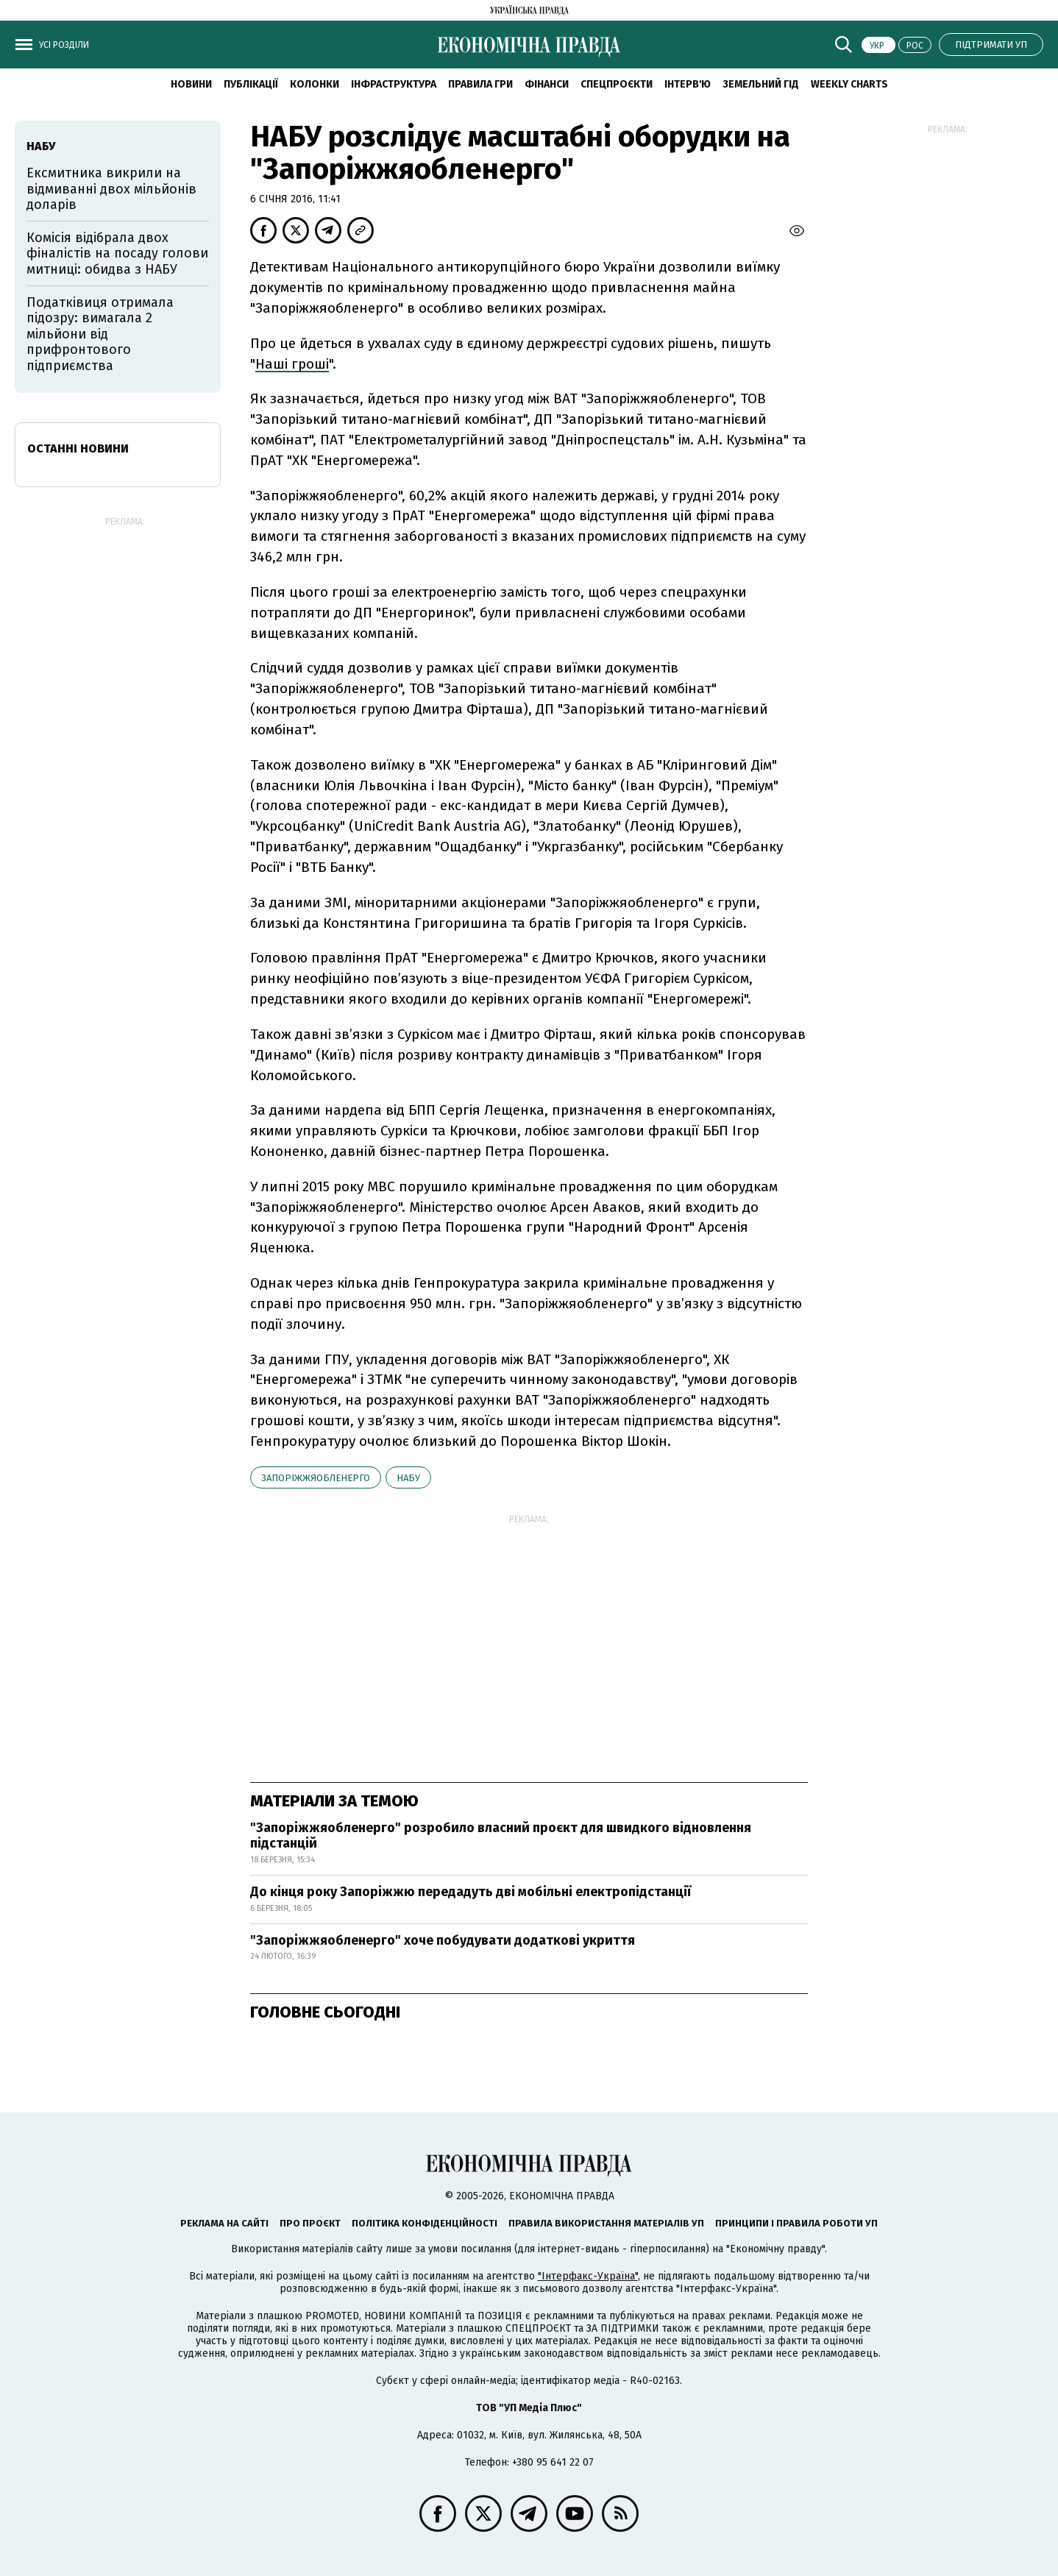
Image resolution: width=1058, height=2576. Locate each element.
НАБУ (408, 1477)
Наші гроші (292, 363)
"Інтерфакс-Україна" (588, 2276)
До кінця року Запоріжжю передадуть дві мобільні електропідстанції (470, 1892)
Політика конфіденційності (424, 2223)
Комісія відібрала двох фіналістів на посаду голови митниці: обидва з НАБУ (117, 253)
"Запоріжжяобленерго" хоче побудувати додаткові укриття (442, 1940)
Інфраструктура (393, 84)
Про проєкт (310, 2223)
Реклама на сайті (224, 2223)
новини (191, 84)
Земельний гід (761, 84)
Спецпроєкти (617, 84)
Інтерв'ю (687, 84)
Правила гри (480, 84)
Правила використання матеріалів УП (606, 2223)
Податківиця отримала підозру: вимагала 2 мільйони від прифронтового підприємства (100, 334)
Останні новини (78, 448)
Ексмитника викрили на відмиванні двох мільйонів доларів (111, 189)
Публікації (251, 84)
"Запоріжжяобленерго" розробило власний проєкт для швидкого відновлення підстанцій (500, 1836)
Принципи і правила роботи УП (796, 2223)
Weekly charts (849, 84)
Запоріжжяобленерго (315, 1477)
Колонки (314, 84)
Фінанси (547, 84)
